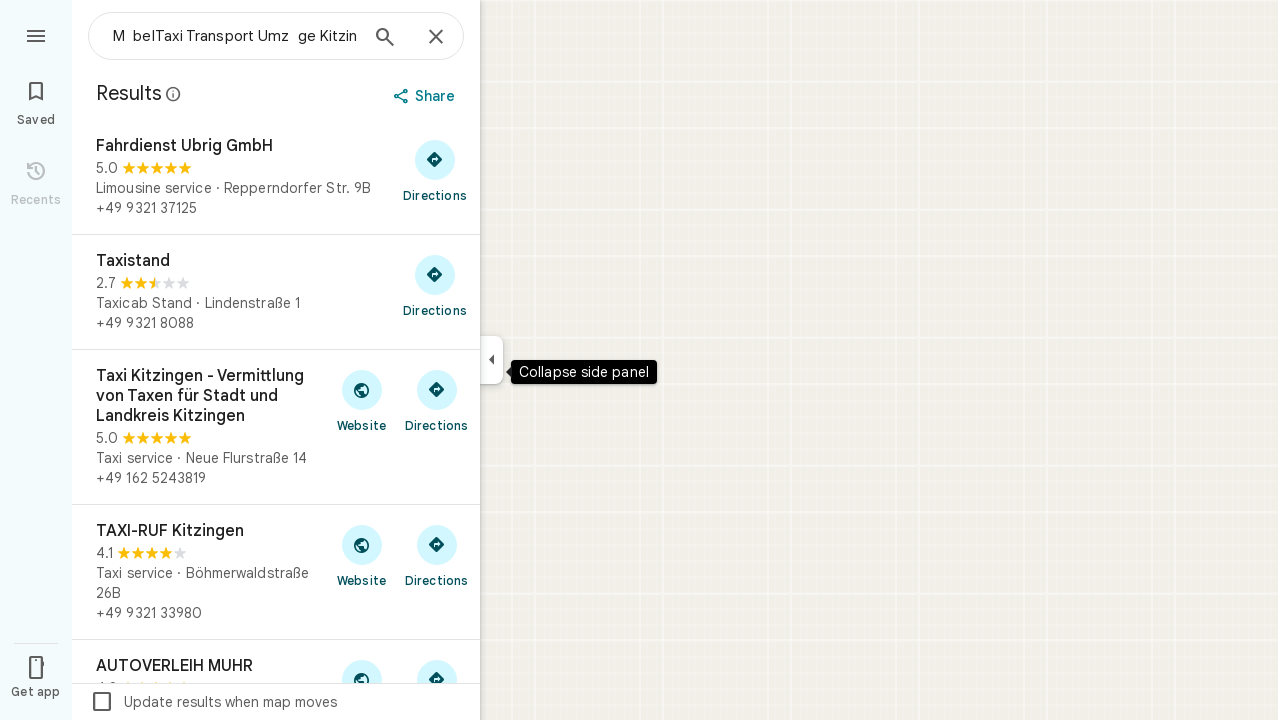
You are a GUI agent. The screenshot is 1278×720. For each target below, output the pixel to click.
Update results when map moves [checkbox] (213, 702)
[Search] (385, 39)
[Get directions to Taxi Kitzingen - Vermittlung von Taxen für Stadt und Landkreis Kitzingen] (436, 400)
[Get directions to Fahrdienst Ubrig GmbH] (435, 170)
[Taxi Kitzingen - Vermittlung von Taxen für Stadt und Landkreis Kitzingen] (276, 427)
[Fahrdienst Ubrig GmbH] (276, 177)
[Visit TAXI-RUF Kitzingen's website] (361, 555)
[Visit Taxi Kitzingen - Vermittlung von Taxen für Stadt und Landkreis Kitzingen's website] (361, 400)
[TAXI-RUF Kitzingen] (276, 572)
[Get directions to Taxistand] (435, 285)
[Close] (436, 38)
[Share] (426, 96)
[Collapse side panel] (491, 360)
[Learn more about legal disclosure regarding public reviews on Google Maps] (174, 94)
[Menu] (36, 34)
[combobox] (235, 36)
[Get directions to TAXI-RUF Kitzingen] (436, 555)
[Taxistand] (276, 292)
